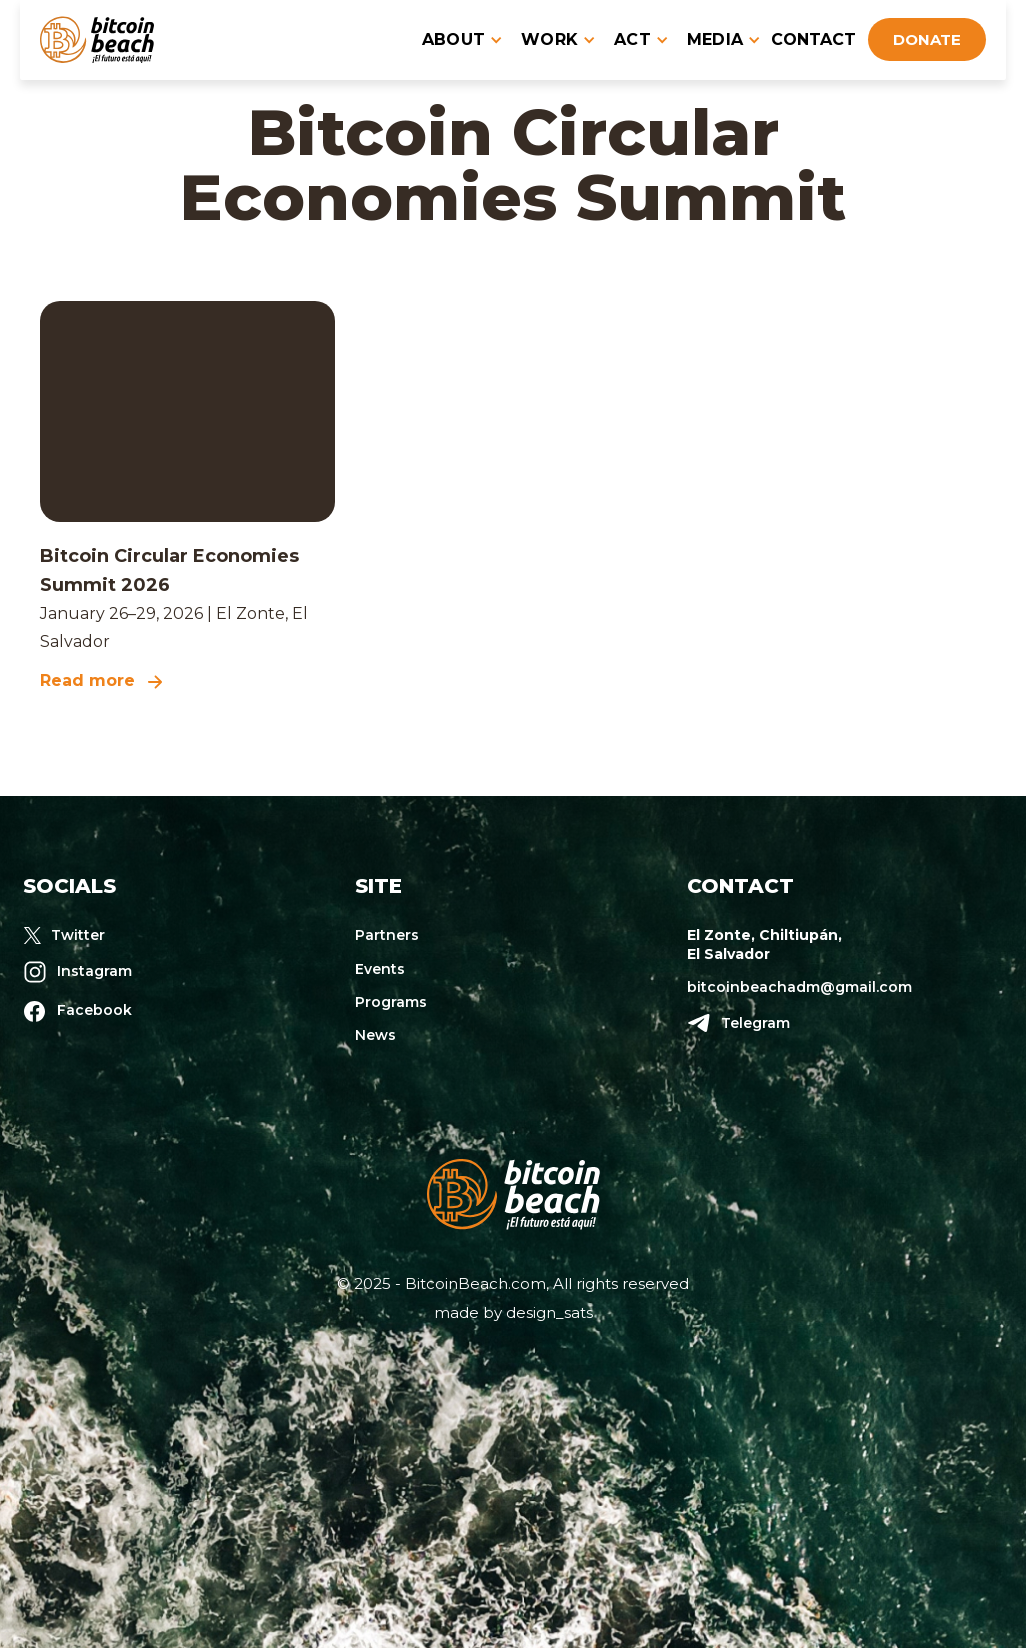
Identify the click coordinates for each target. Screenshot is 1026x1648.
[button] (455, 40)
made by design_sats (513, 1312)
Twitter (78, 935)
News (375, 1035)
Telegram (755, 1023)
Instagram (94, 971)
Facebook (94, 1010)
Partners (387, 935)
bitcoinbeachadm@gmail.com (799, 987)
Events (380, 969)
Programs (391, 1002)
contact (813, 39)
